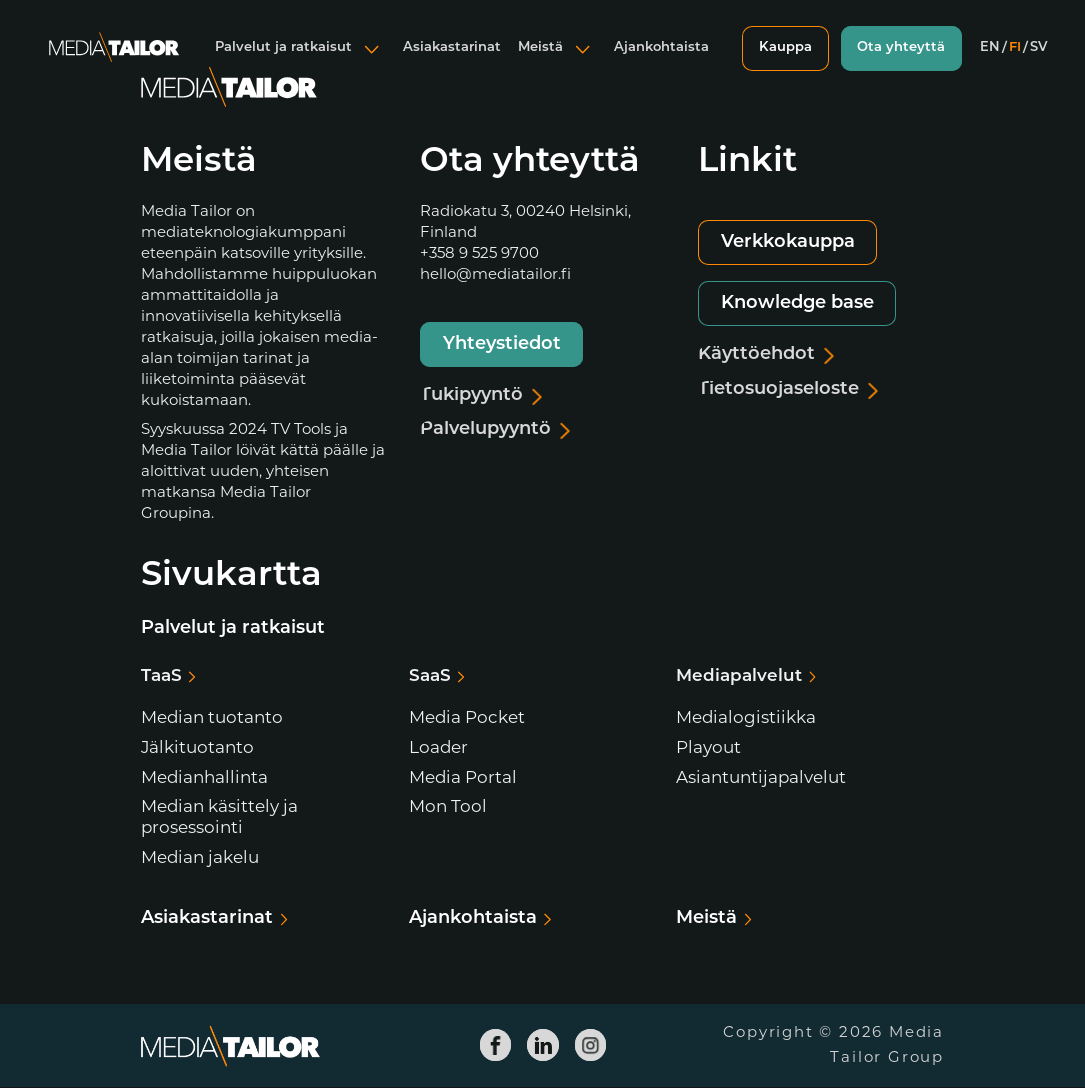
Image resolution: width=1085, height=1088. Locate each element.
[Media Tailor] (113, 64)
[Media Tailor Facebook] (495, 1046)
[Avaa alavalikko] (369, 64)
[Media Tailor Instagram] (590, 1046)
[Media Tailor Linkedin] (543, 1046)
